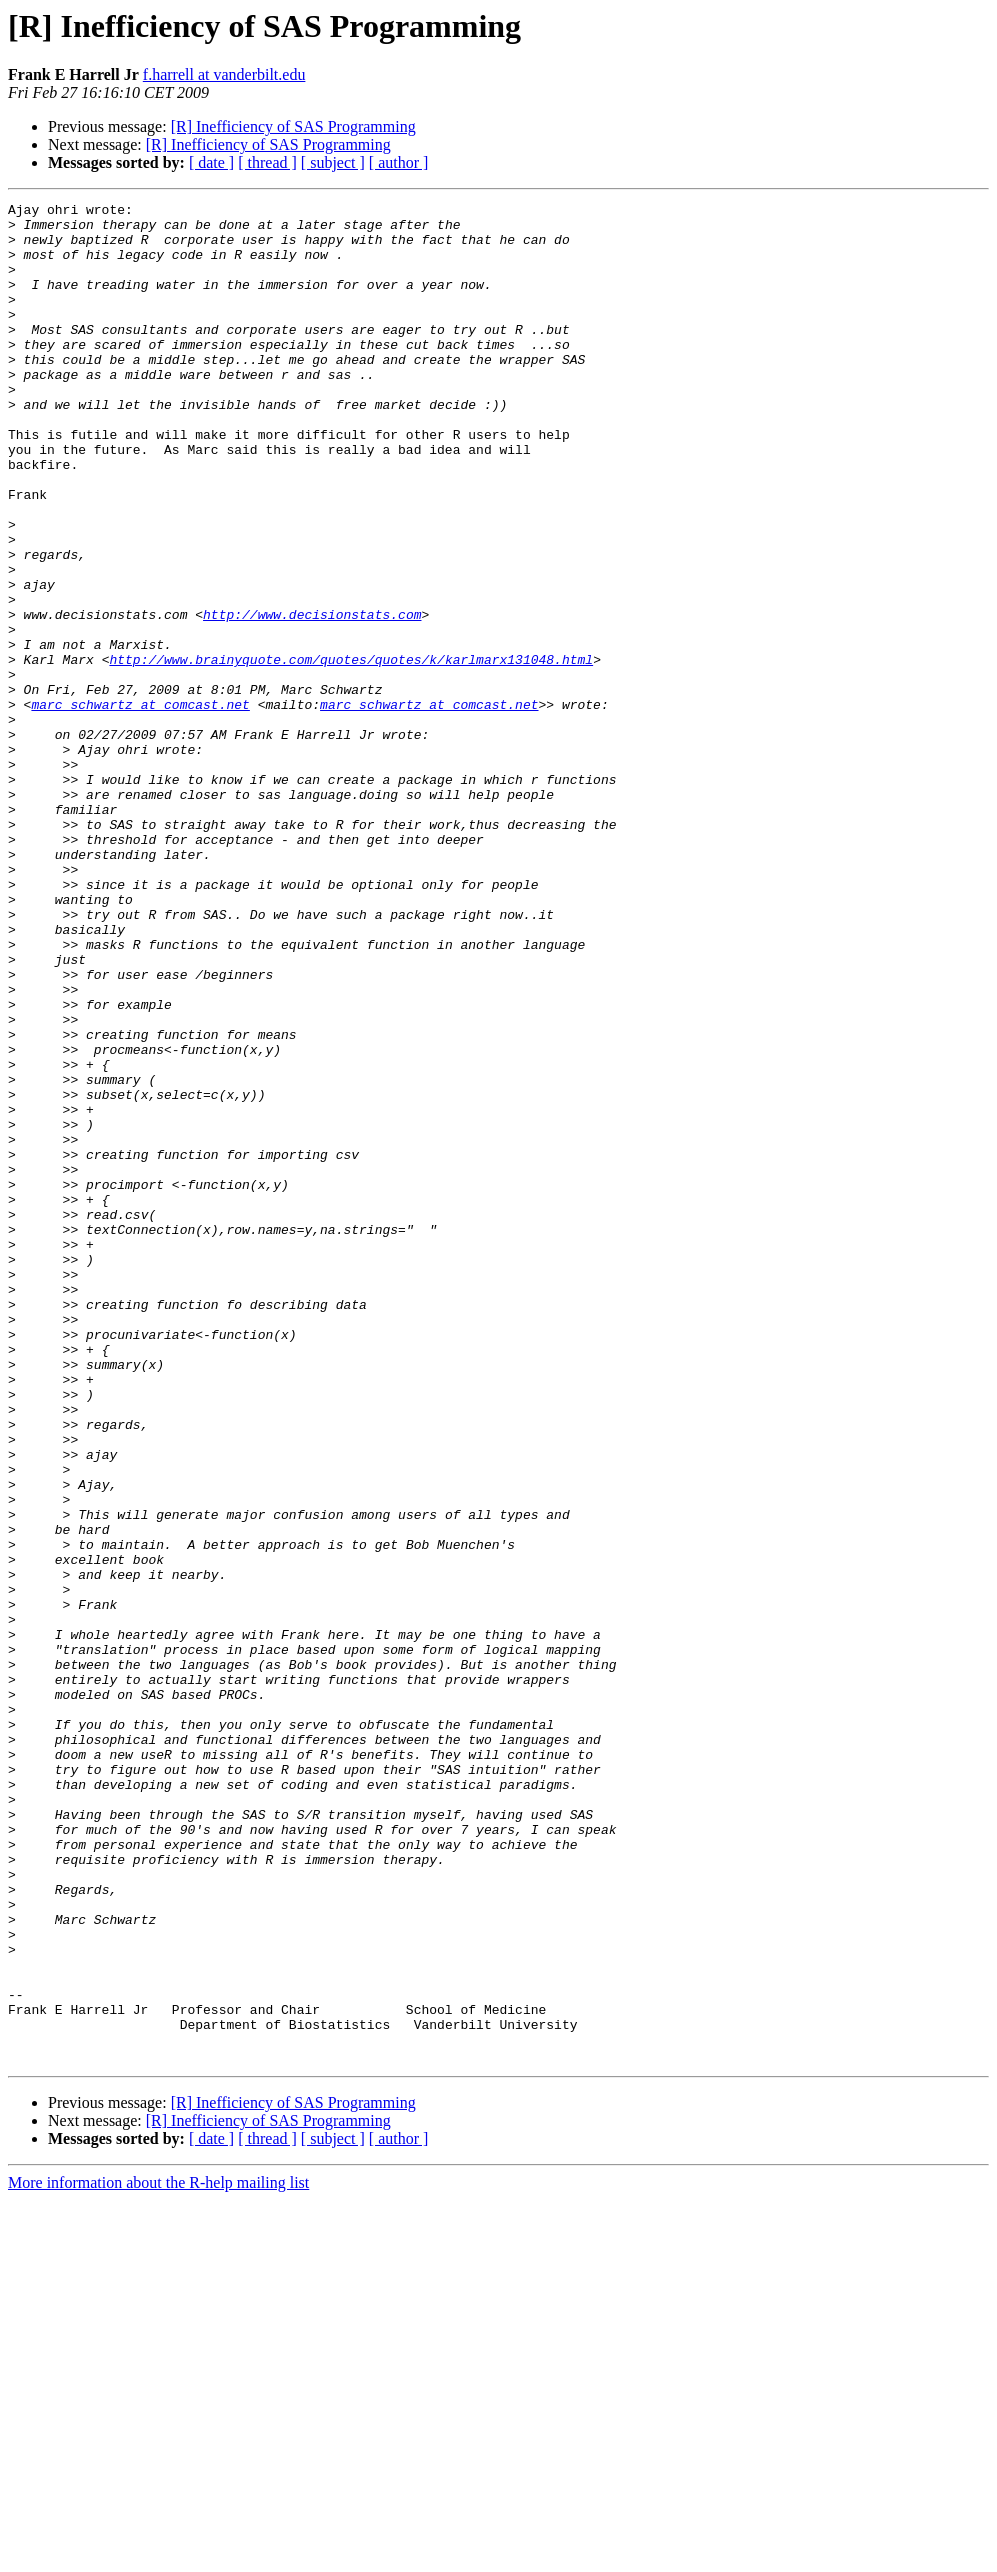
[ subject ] (333, 162)
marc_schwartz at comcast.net (140, 806)
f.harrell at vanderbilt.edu (224, 74)
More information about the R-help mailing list (158, 2554)
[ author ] (399, 162)
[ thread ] (267, 162)
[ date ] (211, 162)
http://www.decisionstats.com (312, 698)
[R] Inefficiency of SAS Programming (293, 126)
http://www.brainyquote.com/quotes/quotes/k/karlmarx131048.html (351, 752)
